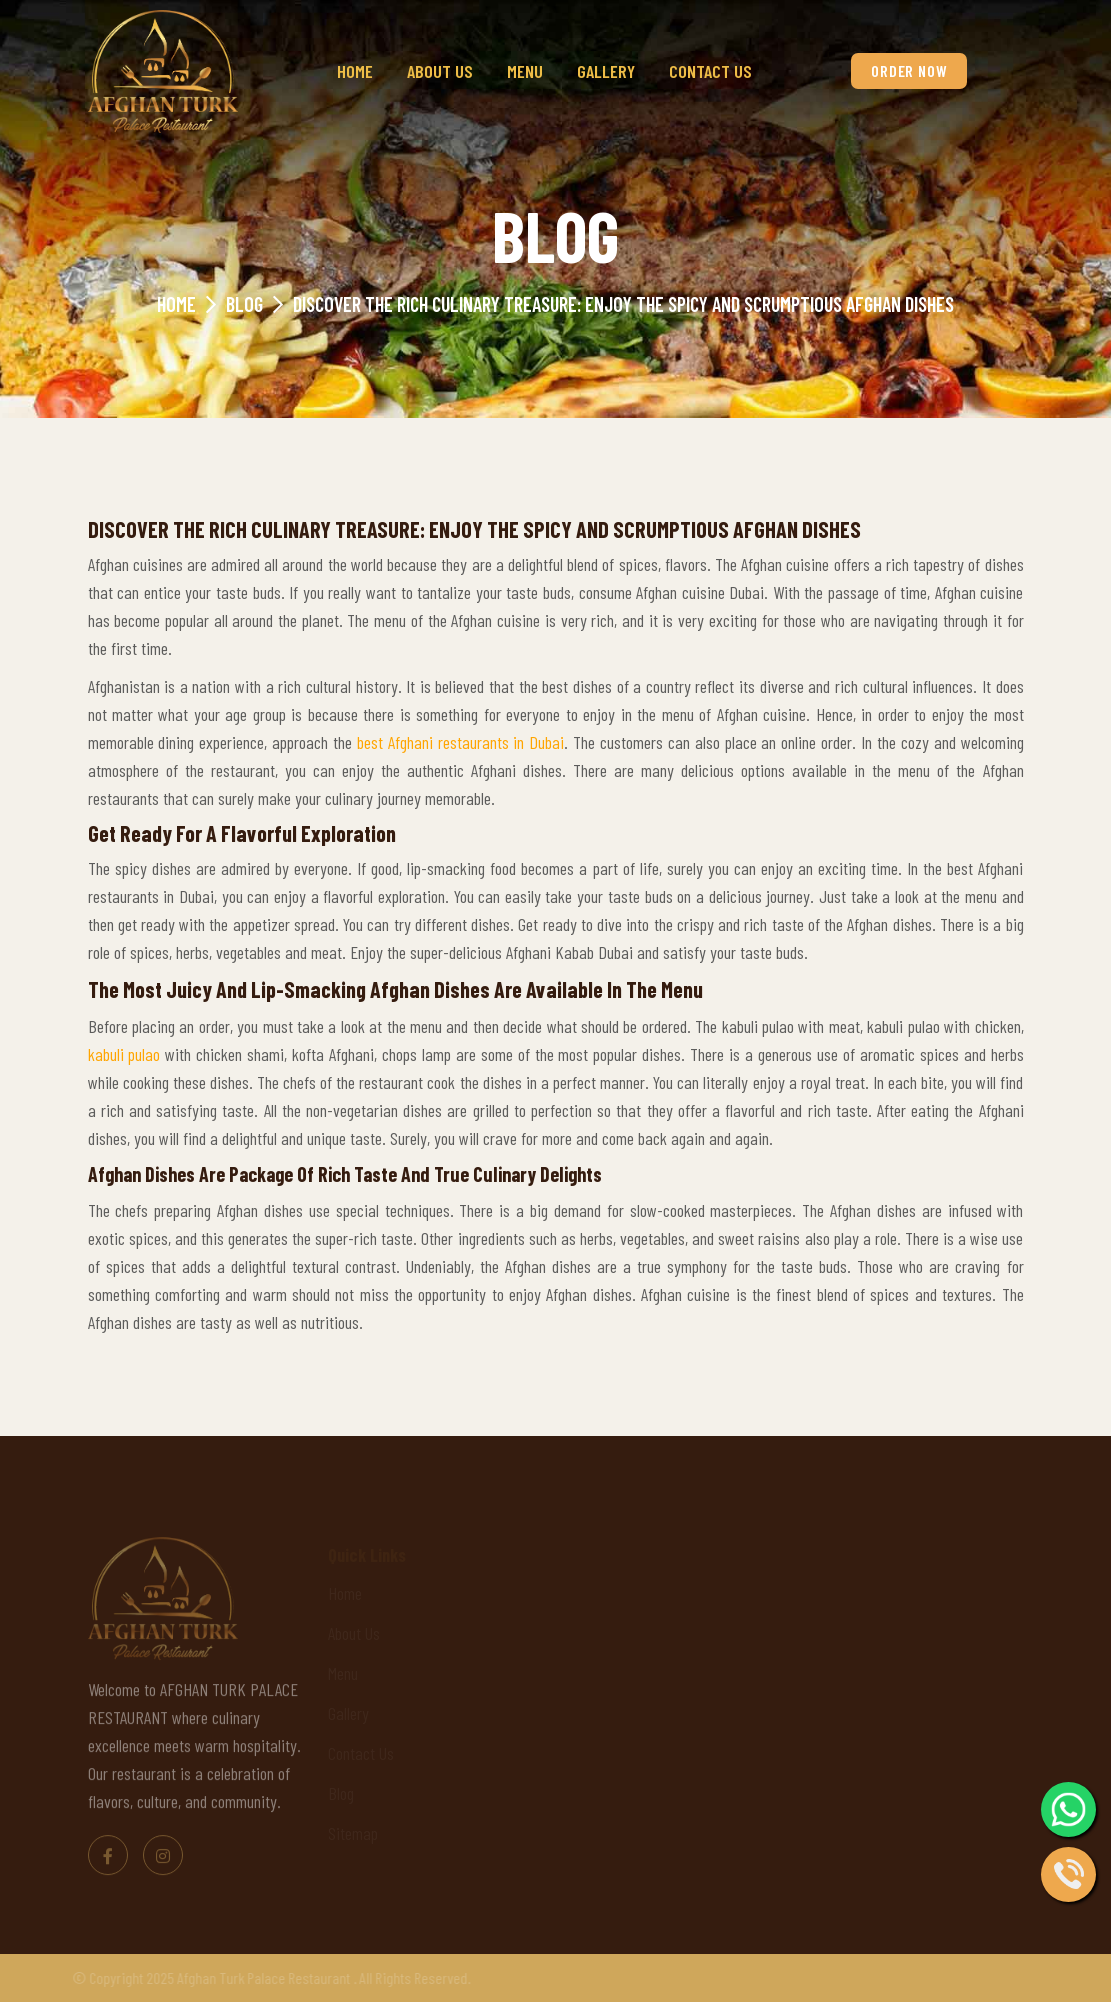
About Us (440, 71)
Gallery (606, 71)
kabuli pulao (124, 1054)
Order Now (909, 70)
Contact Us (710, 71)
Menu (525, 71)
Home (355, 71)
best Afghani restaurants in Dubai (460, 742)
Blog (244, 304)
